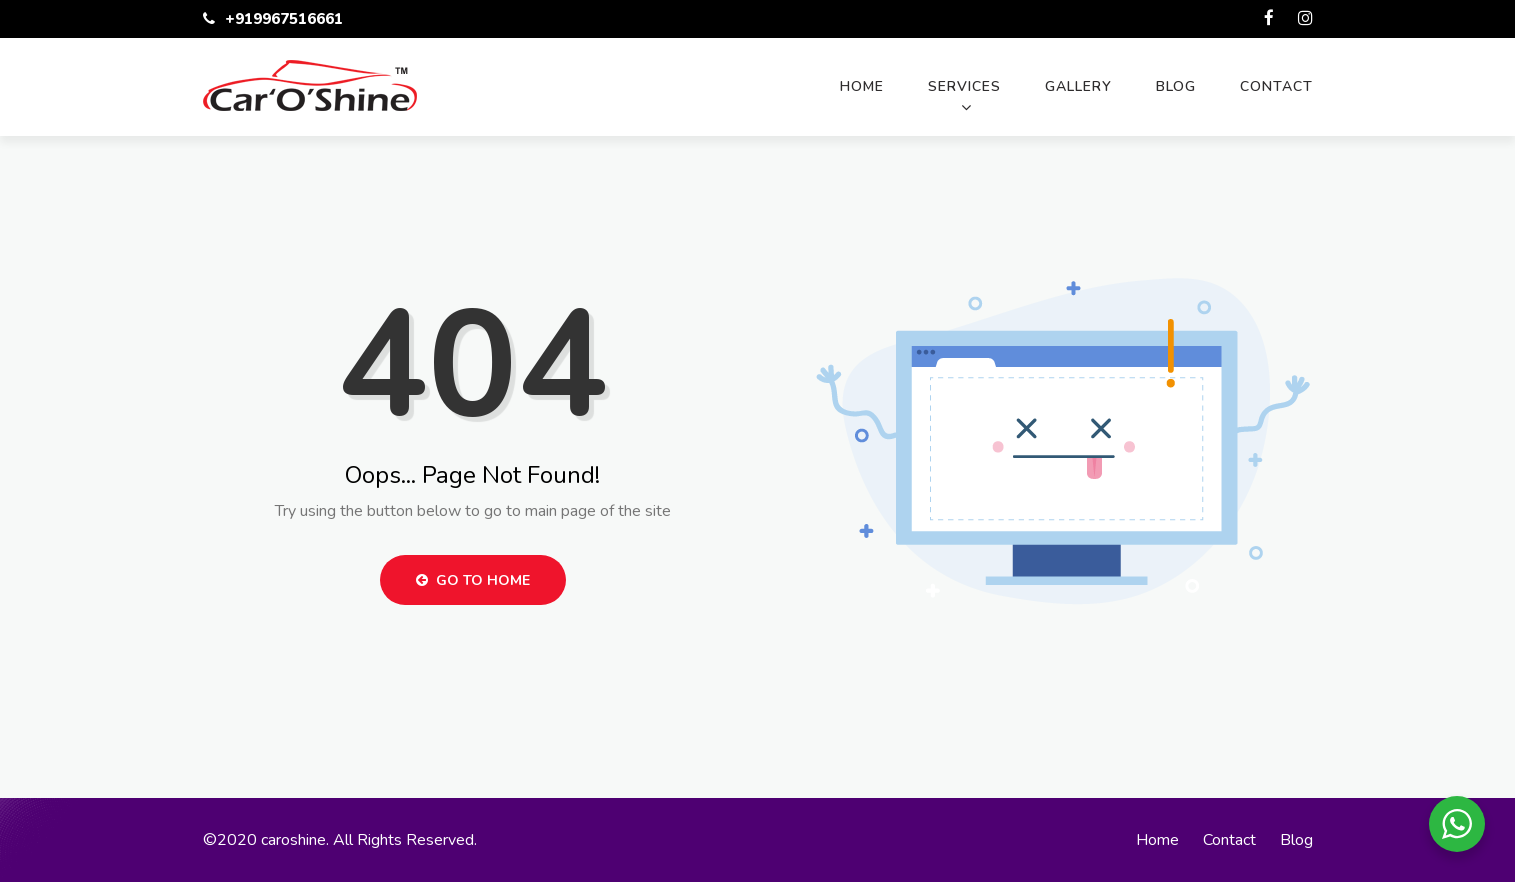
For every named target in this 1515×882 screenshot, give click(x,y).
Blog (1176, 86)
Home (862, 86)
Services (964, 86)
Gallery (1078, 86)
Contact (1276, 86)
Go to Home (473, 580)
